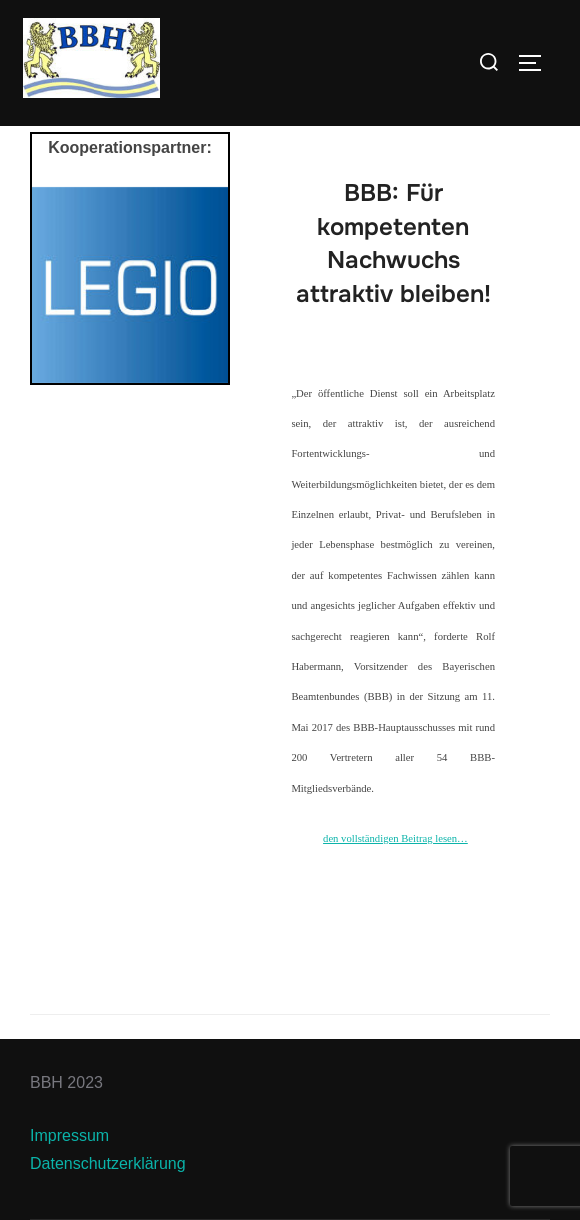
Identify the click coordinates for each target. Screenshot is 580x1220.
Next (203, 280)
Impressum (69, 1135)
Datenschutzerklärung (108, 1163)
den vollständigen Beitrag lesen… (395, 838)
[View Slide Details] (130, 285)
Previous (57, 280)
